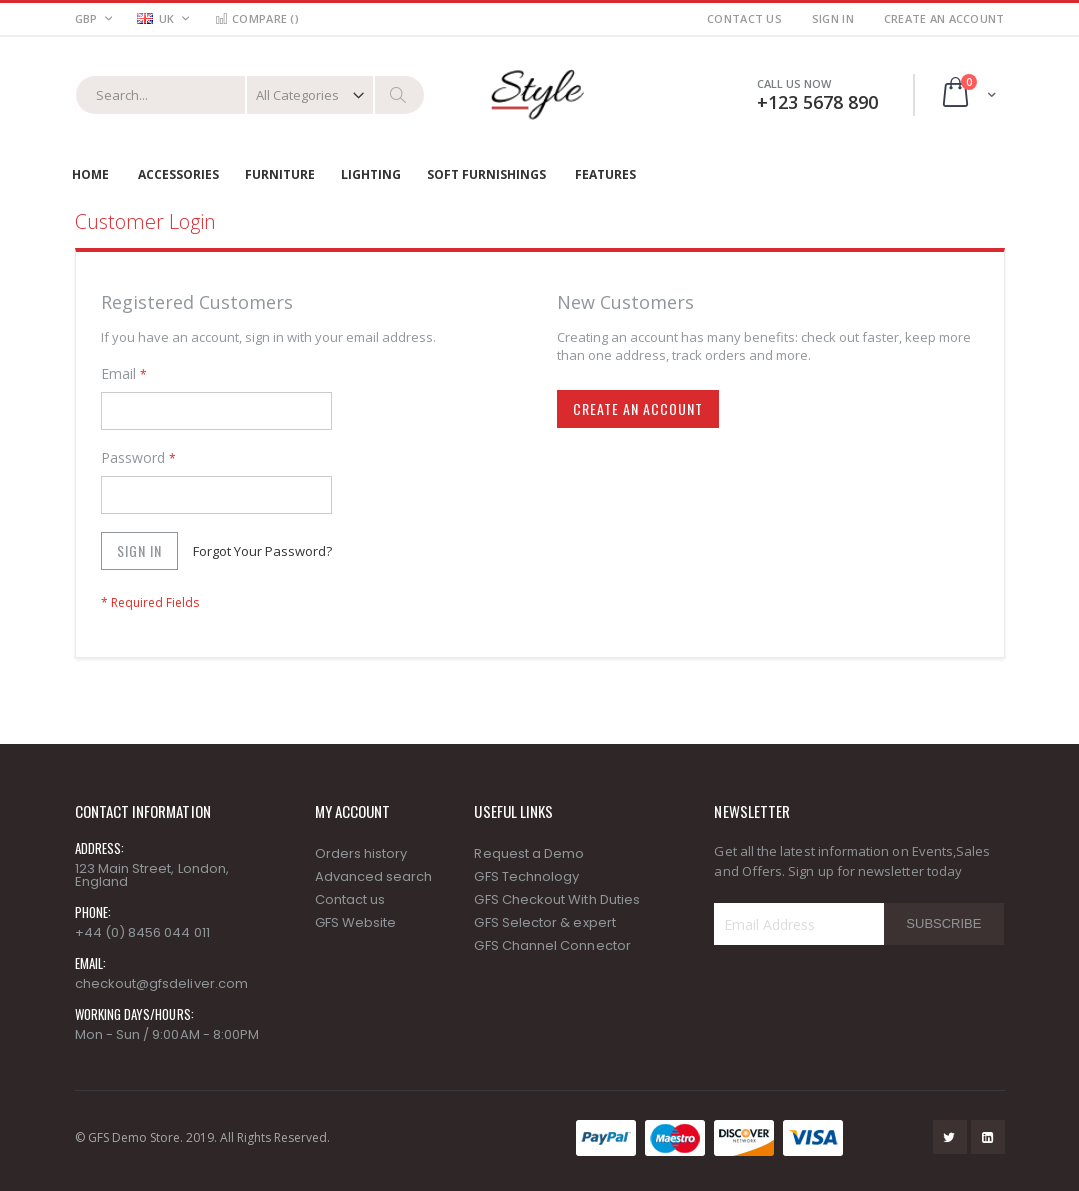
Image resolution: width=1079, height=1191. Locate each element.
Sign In (833, 18)
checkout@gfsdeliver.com (162, 983)
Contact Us (744, 18)
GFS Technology (526, 876)
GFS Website (356, 922)
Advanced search (374, 876)
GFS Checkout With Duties (557, 899)
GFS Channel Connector (552, 945)
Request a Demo (529, 853)
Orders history (361, 853)
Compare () (256, 18)
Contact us (350, 899)
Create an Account (944, 18)
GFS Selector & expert (544, 922)
